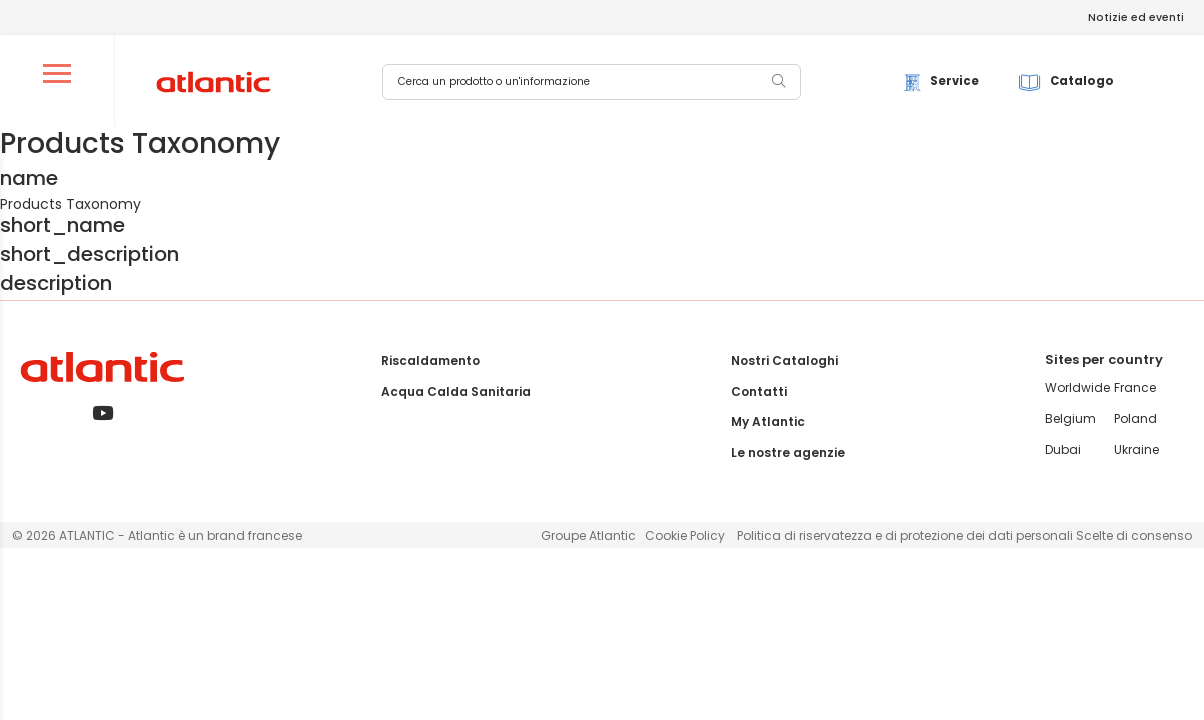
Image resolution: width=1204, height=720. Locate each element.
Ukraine (1136, 449)
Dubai (1063, 449)
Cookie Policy (685, 535)
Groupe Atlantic (588, 535)
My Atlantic (768, 421)
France (1135, 387)
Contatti (759, 391)
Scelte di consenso (1134, 535)
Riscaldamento (430, 360)
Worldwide (1077, 387)
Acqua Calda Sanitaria (456, 391)
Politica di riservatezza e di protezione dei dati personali (906, 535)
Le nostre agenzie (788, 452)
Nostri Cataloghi (784, 360)
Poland (1135, 418)
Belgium (1070, 418)
